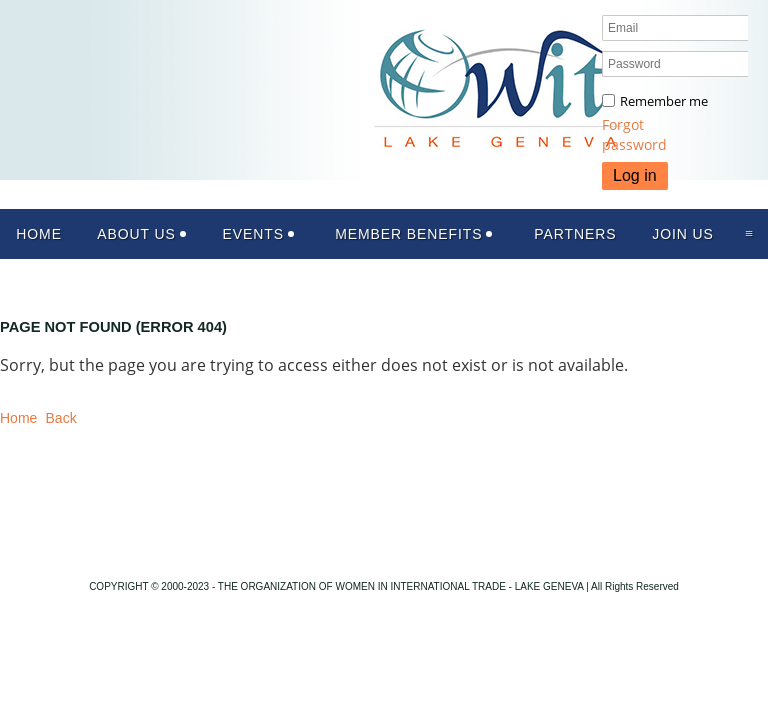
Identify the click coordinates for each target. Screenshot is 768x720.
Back (61, 418)
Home (18, 418)
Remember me (664, 101)
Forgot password (634, 134)
